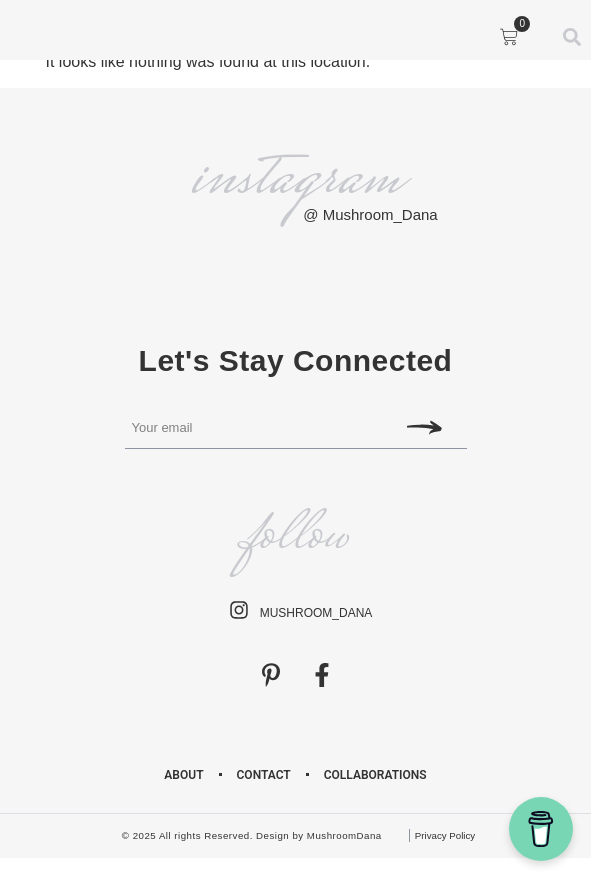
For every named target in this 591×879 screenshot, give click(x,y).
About (183, 775)
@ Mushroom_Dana (370, 214)
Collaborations (375, 775)
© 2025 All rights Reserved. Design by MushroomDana (252, 835)
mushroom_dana (316, 613)
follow (295, 537)
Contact (264, 775)
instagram (295, 180)
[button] (38, 34)
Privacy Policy (445, 835)
